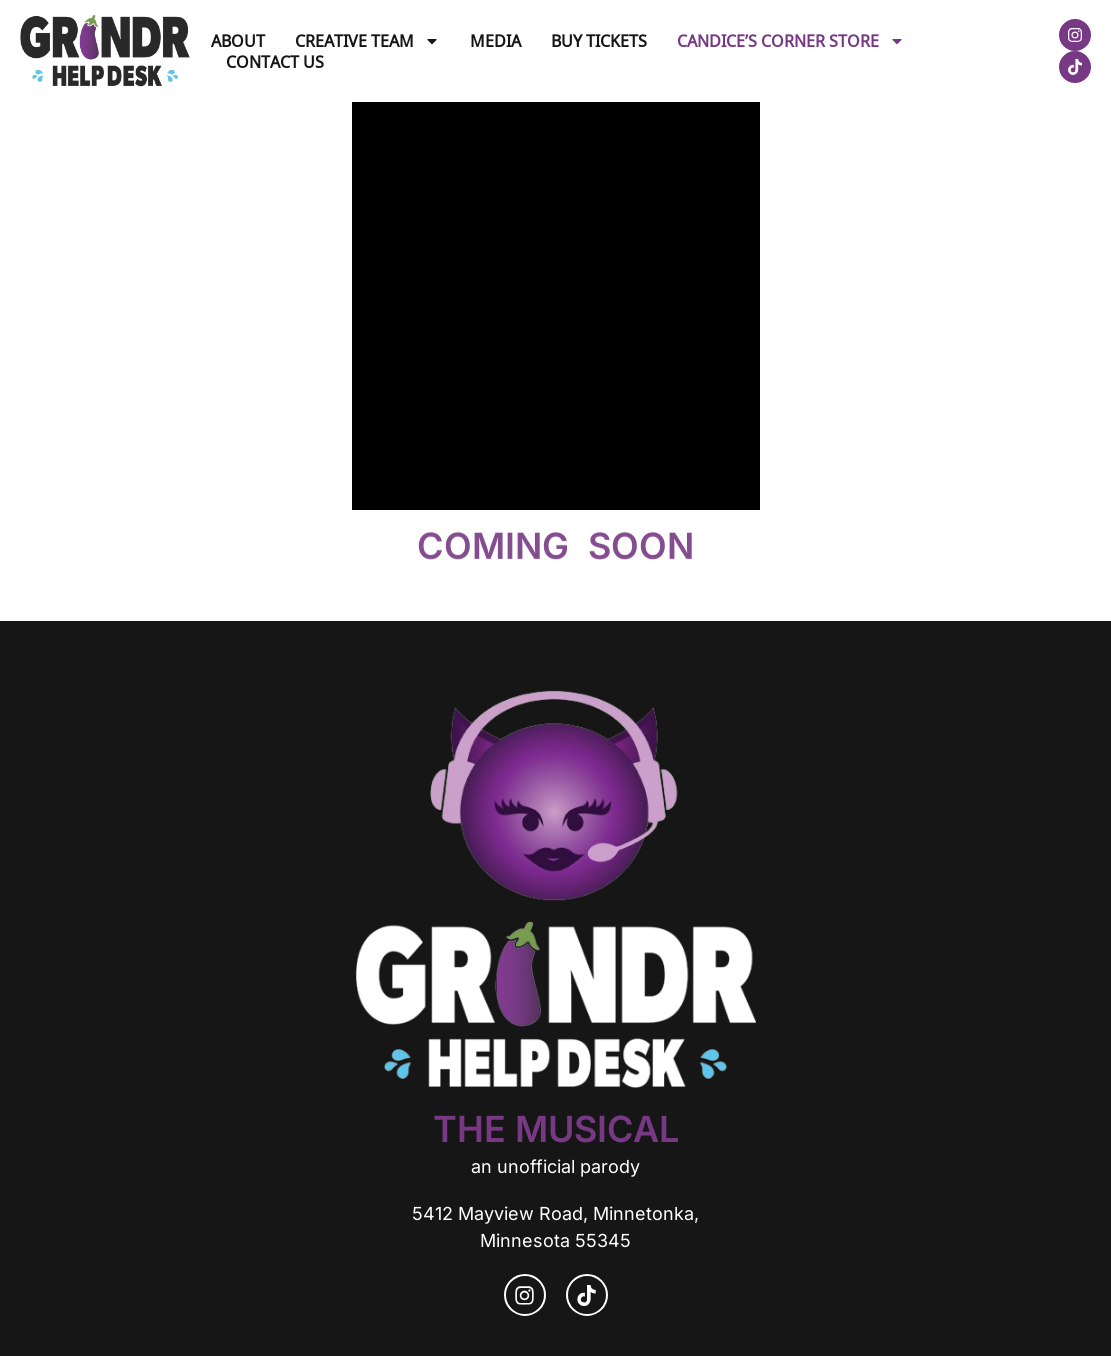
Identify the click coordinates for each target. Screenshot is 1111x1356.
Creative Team (367, 40)
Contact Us (275, 61)
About (238, 40)
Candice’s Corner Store (791, 40)
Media (495, 40)
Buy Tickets (599, 40)
